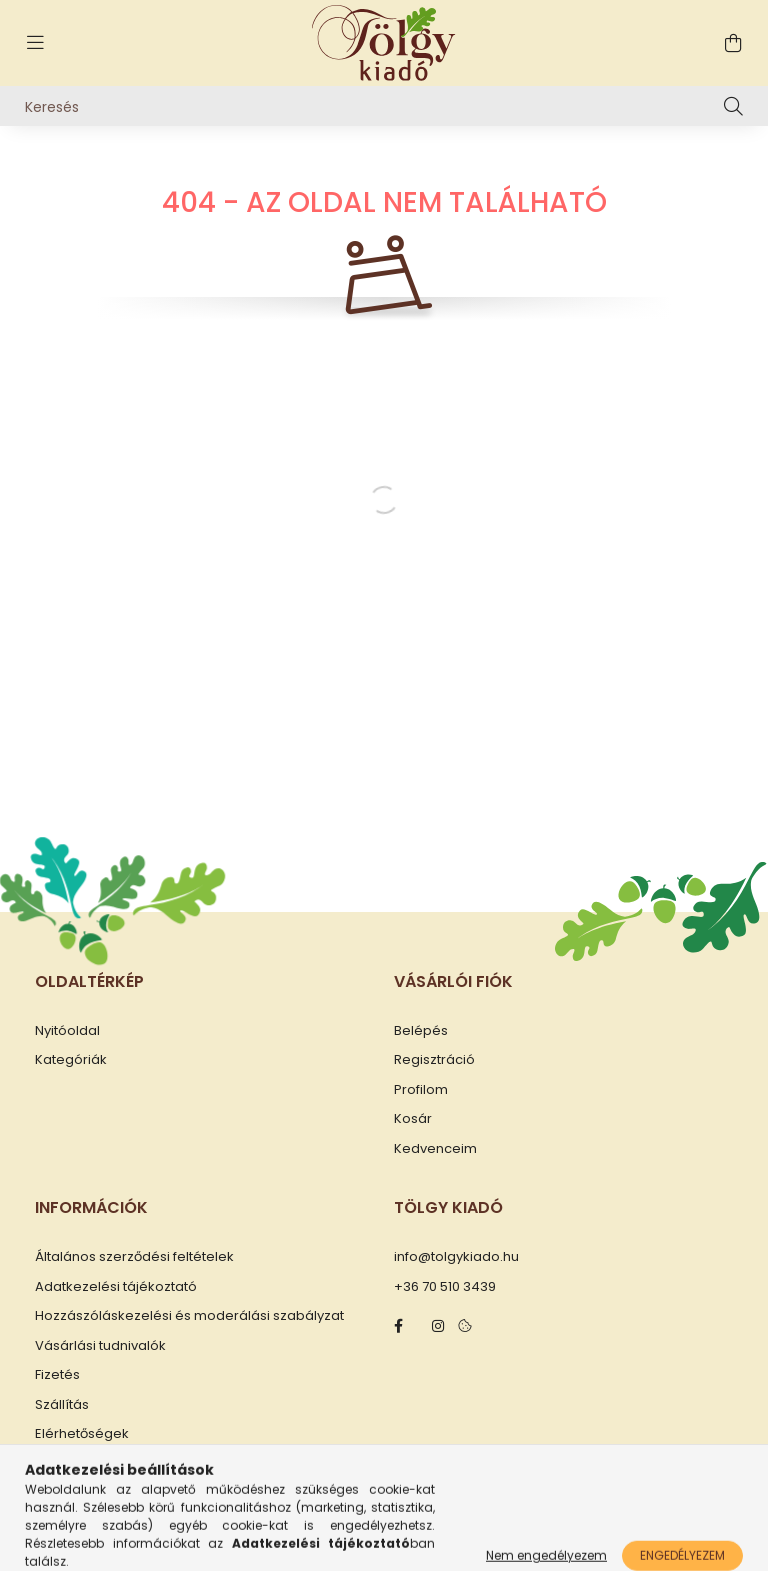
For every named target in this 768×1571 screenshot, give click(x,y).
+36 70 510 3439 (445, 1287)
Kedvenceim (435, 1149)
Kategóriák (71, 1060)
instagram (438, 1326)
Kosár (413, 1119)
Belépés (421, 1031)
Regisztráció (434, 1060)
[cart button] (733, 43)
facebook (398, 1326)
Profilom (421, 1090)
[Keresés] (384, 106)
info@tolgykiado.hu (456, 1257)
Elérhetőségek (82, 1434)
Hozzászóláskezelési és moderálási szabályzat (189, 1316)
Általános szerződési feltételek (134, 1257)
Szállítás (62, 1405)
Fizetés (57, 1375)
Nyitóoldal (67, 1031)
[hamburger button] (35, 43)
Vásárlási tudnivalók (100, 1346)
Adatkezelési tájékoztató (116, 1287)
